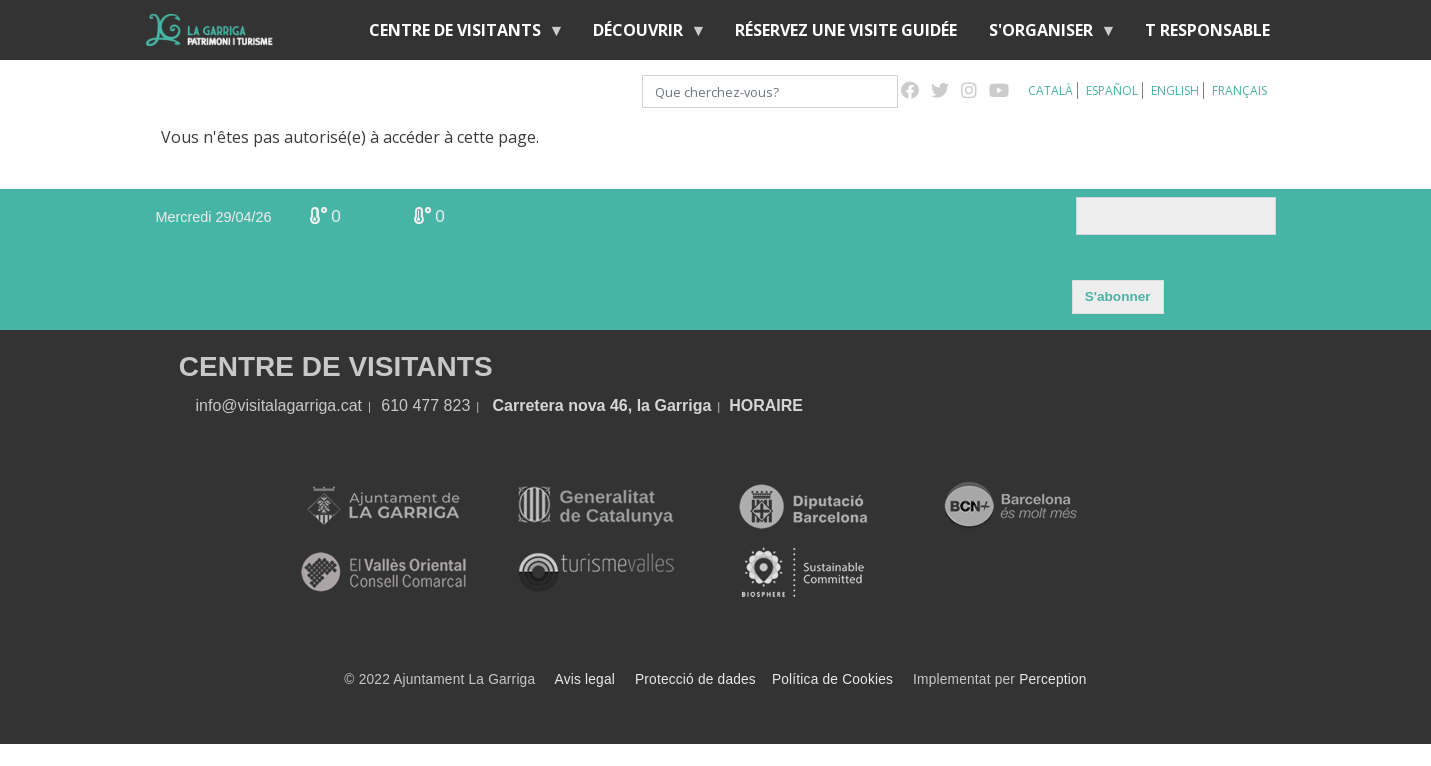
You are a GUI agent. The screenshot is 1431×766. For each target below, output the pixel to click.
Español (1112, 90)
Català (1050, 90)
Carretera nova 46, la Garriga (602, 405)
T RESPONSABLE (1207, 30)
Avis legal (585, 679)
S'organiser (1045, 34)
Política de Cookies (832, 679)
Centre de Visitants (459, 34)
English (1175, 90)
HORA (752, 405)
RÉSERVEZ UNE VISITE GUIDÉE (846, 30)
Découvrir (642, 34)
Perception (1053, 679)
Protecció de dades (695, 679)
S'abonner (1118, 296)
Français (1239, 90)
